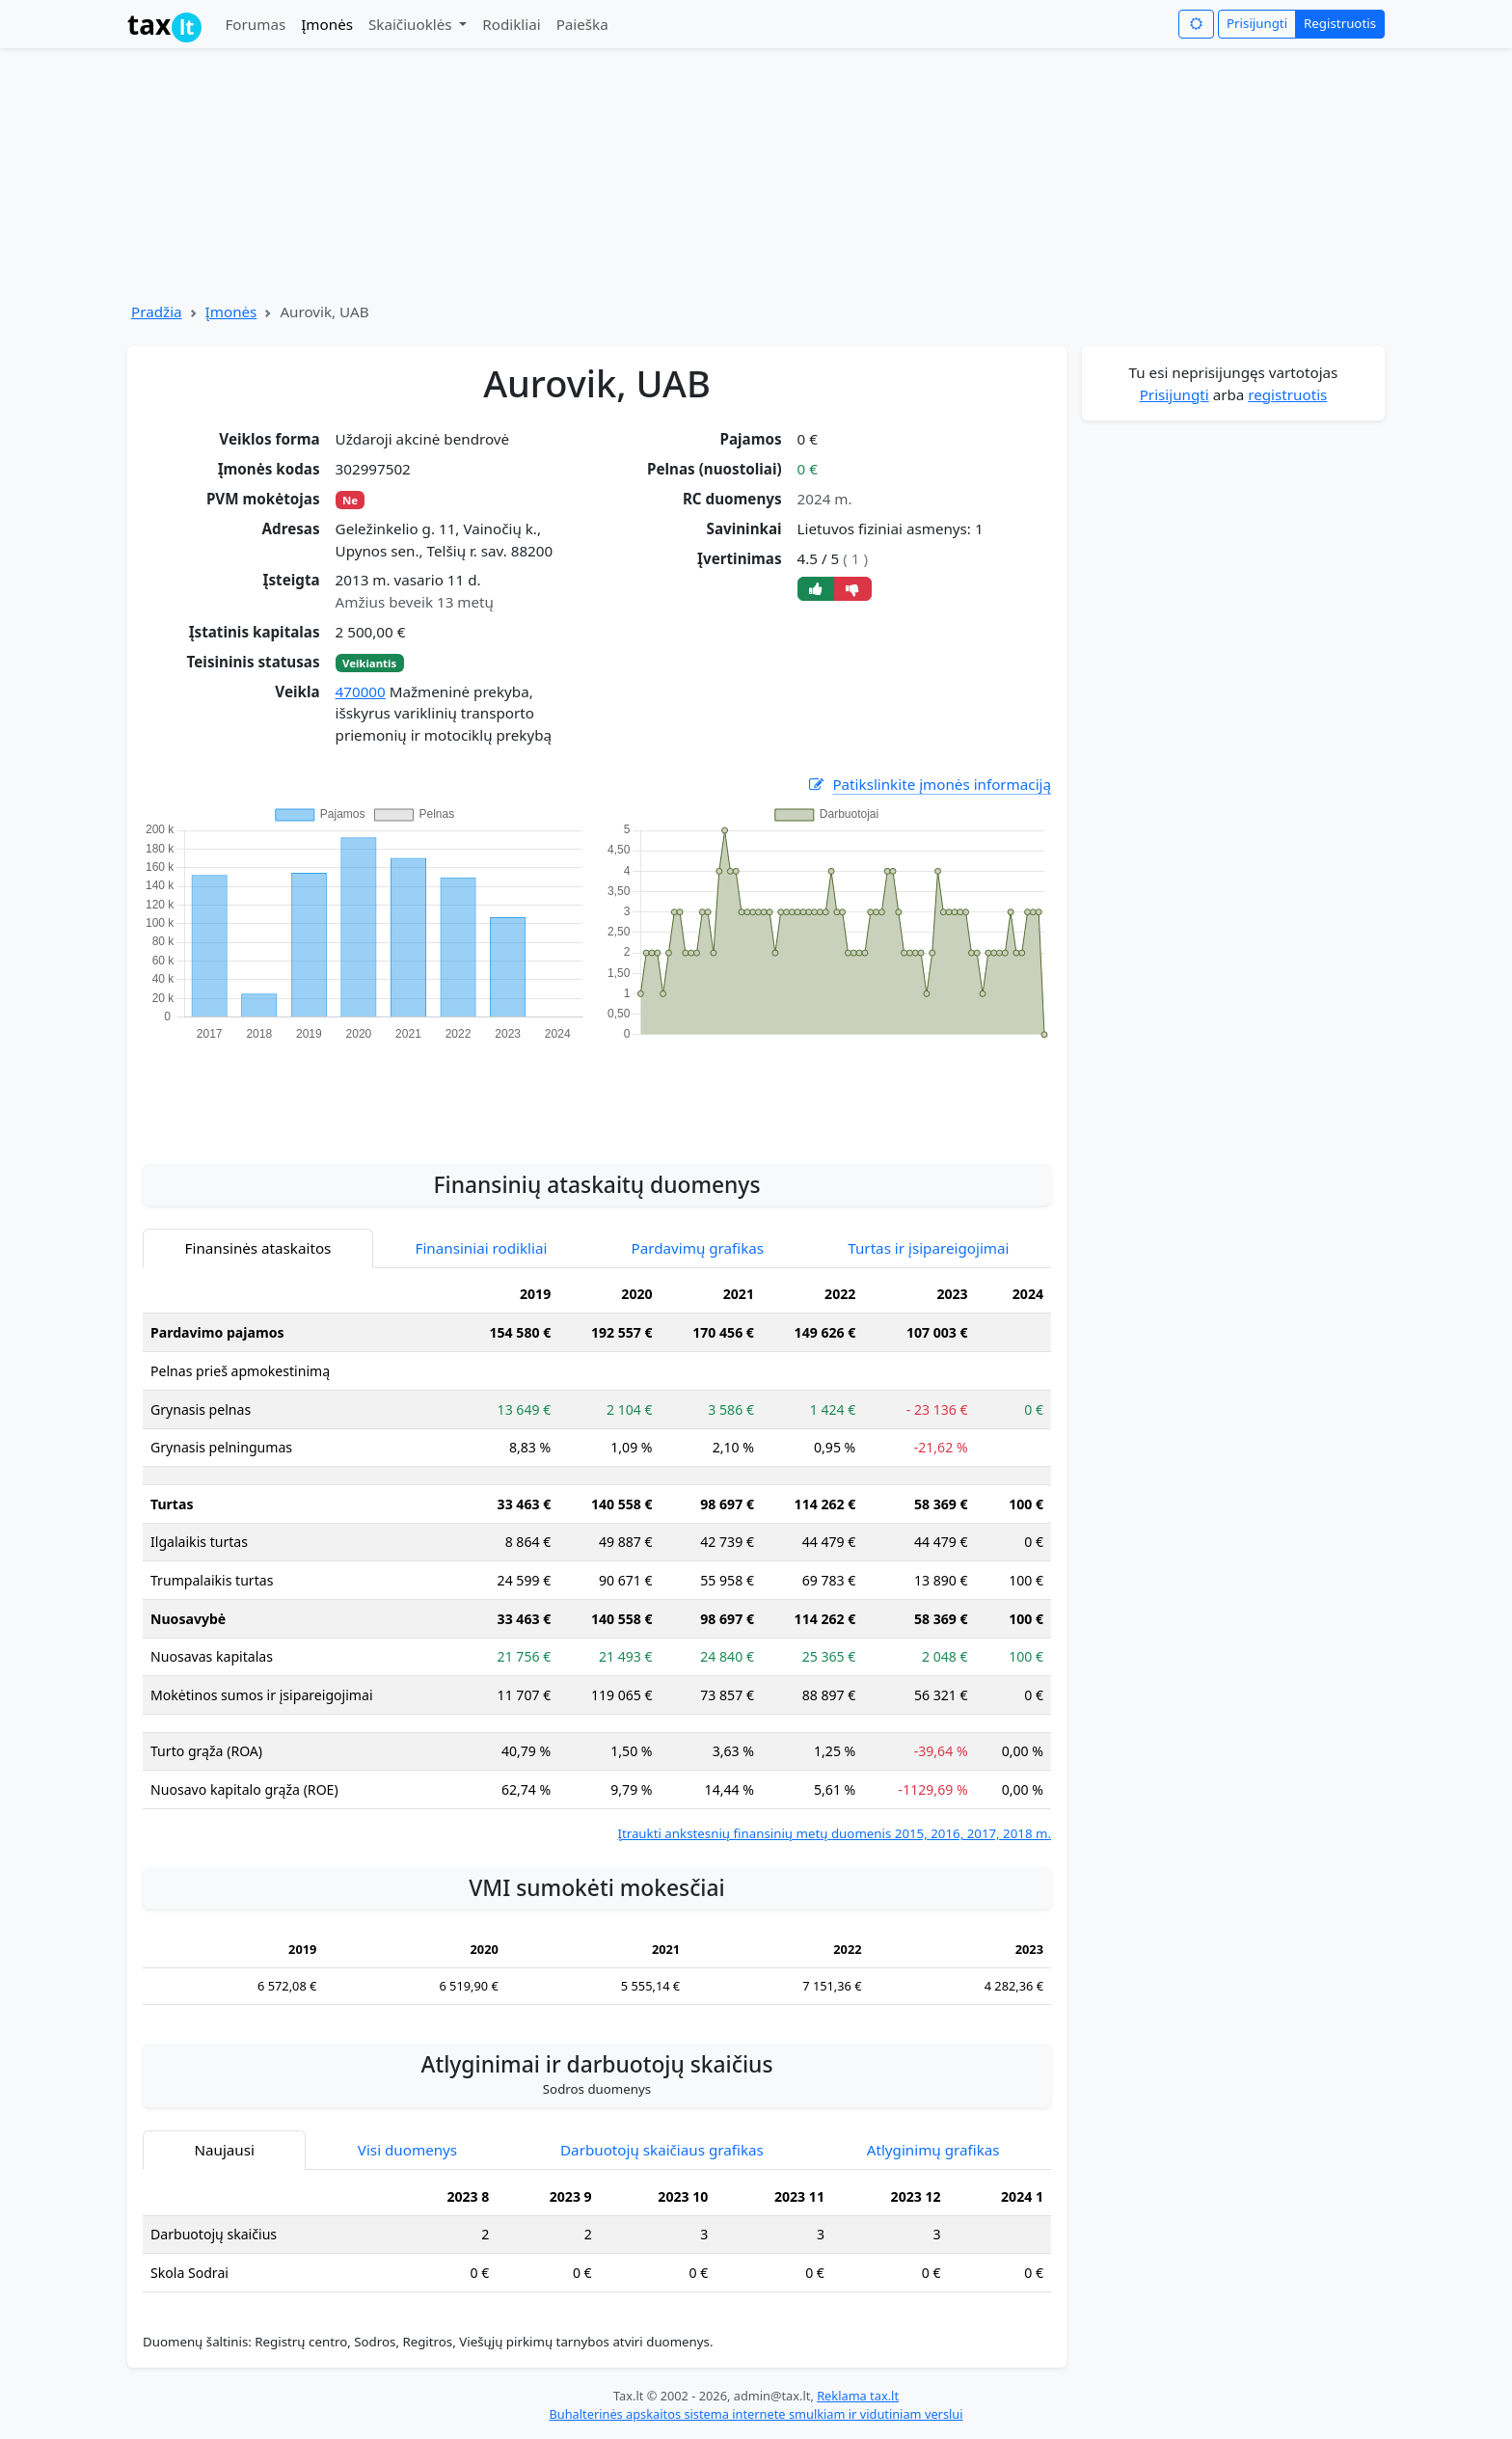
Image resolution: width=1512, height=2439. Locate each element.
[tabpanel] (597, 1560)
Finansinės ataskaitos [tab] (258, 1248)
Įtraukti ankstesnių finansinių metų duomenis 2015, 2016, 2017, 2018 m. (834, 1833)
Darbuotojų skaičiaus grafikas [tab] (662, 2149)
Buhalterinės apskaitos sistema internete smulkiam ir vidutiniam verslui (755, 2414)
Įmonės (327, 24)
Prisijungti (1257, 23)
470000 (361, 691)
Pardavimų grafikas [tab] (698, 1248)
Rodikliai (511, 24)
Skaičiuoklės (412, 24)
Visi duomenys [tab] (407, 2149)
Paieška (582, 24)
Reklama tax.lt (858, 2395)
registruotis (1287, 394)
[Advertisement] (597, 1091)
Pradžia (156, 311)
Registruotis (1340, 23)
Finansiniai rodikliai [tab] (482, 1248)
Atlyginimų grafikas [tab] (933, 2149)
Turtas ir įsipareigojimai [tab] (928, 1248)
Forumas (255, 24)
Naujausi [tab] (224, 2149)
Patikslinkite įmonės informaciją (928, 784)
